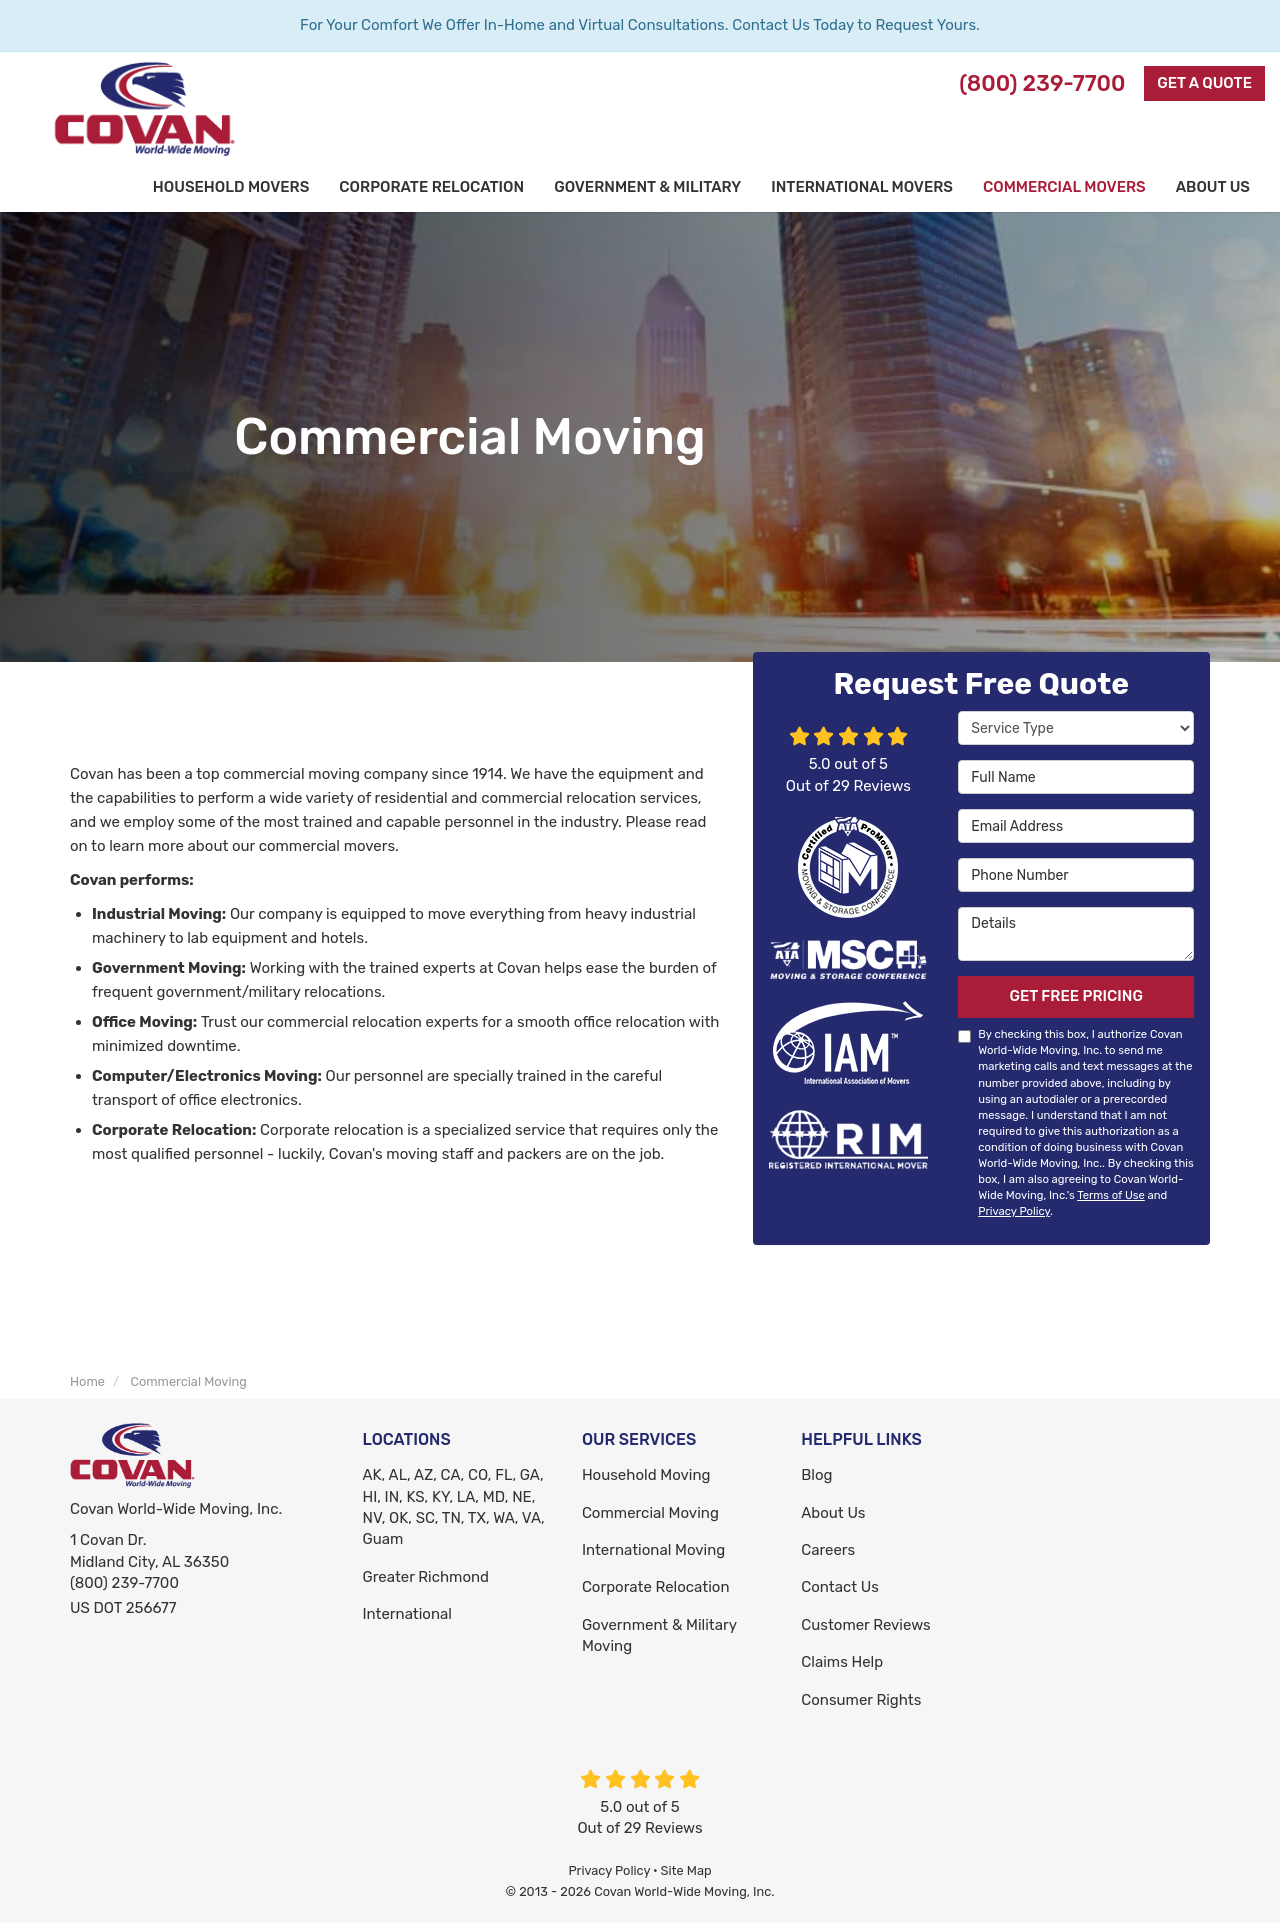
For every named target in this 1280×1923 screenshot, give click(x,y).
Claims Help (842, 1662)
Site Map (686, 1870)
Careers (828, 1550)
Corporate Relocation (656, 1587)
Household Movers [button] (231, 187)
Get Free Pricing (1076, 996)
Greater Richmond (426, 1577)
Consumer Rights (861, 1700)
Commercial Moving (650, 1513)
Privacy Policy (1014, 1211)
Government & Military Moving (659, 1635)
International (407, 1614)
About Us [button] (1213, 187)
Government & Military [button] (647, 187)
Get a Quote (1204, 83)
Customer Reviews (865, 1625)
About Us (833, 1513)
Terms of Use (1111, 1195)
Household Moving (646, 1475)
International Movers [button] (862, 187)
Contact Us (840, 1587)
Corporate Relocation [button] (431, 187)
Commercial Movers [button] (1064, 187)
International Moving (653, 1550)
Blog (816, 1475)
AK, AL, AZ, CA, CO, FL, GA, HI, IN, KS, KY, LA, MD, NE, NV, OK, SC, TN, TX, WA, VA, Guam (454, 1507)
